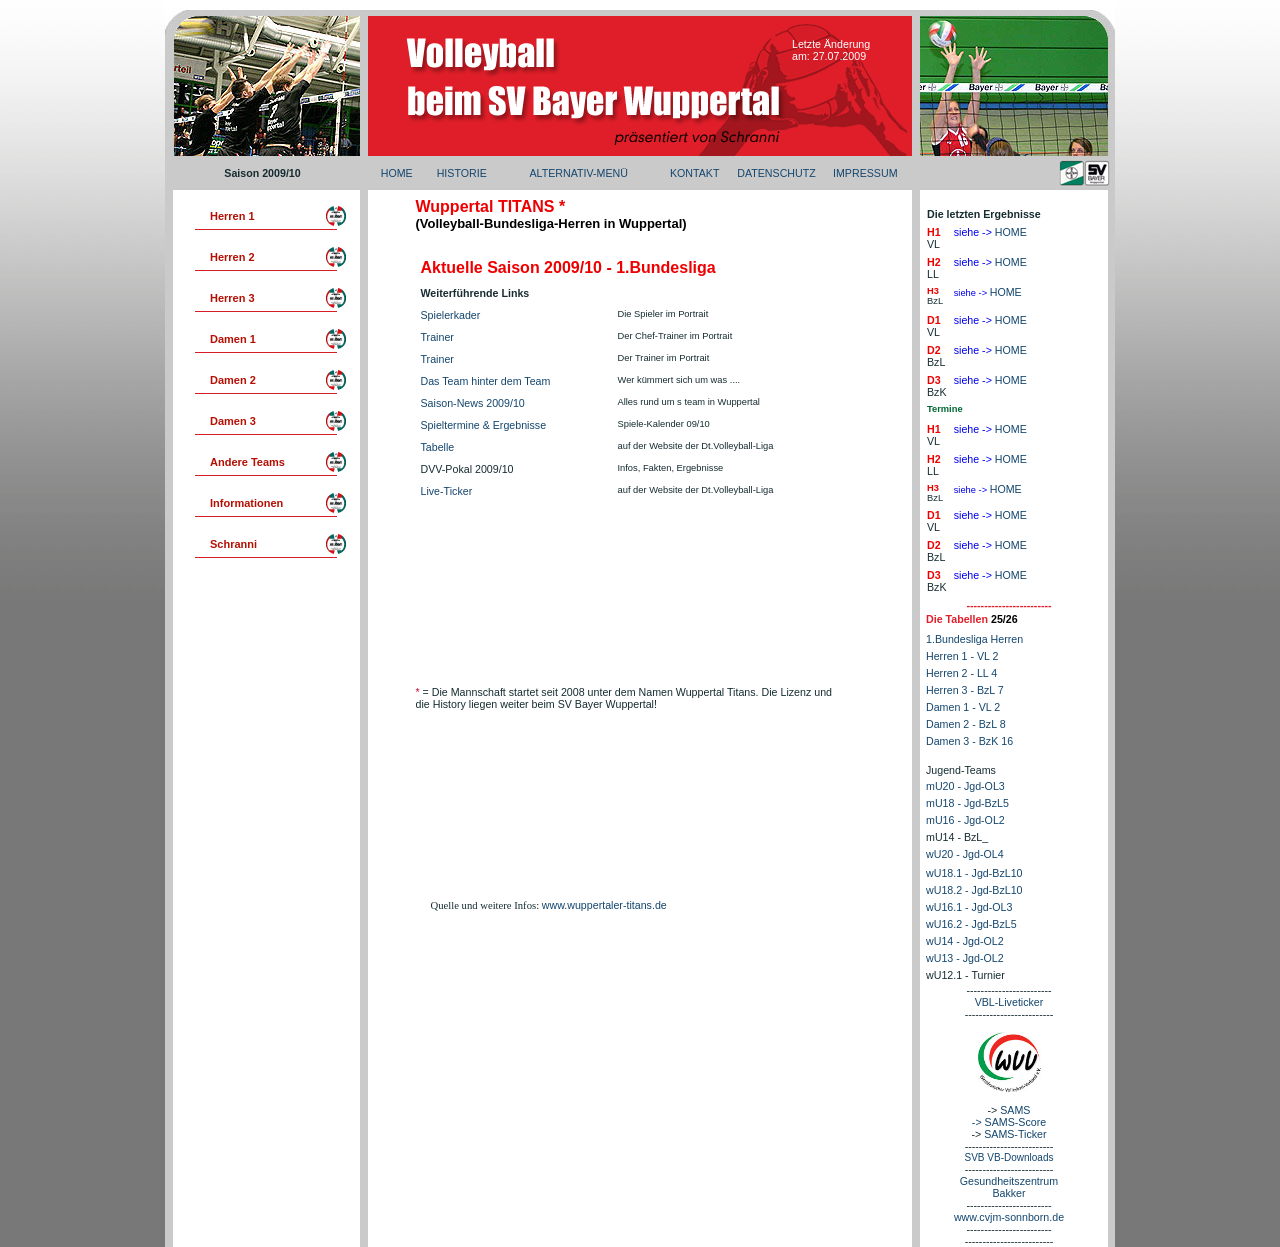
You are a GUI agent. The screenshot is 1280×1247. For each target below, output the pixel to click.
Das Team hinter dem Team (486, 381)
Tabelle (438, 447)
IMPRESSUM (865, 173)
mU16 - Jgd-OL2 (965, 820)
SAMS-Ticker (1015, 1134)
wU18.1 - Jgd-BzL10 (974, 873)
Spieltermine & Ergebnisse (484, 425)
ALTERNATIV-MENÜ (578, 173)
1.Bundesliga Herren (974, 639)
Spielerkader (451, 315)
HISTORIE (462, 173)
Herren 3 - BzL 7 (965, 690)
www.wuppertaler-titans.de (604, 905)
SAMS (1015, 1110)
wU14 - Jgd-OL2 (965, 941)
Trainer (437, 337)
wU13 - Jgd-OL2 (965, 958)
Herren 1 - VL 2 (962, 656)
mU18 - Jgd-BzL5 (967, 803)
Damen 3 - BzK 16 (969, 741)
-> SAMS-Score (1009, 1122)
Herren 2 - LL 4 (961, 673)
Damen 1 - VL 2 (963, 707)
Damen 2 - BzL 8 (966, 724)
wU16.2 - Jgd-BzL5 (971, 924)
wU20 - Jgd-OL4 (965, 854)
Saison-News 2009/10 (473, 403)
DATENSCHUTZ (776, 173)
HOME (397, 173)
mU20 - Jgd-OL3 (965, 786)
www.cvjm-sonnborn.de (1009, 1217)
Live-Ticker (447, 491)
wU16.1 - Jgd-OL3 (969, 907)
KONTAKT (695, 173)
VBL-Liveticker (1009, 1002)
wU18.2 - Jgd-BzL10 (974, 890)
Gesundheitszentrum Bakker (1009, 1187)
